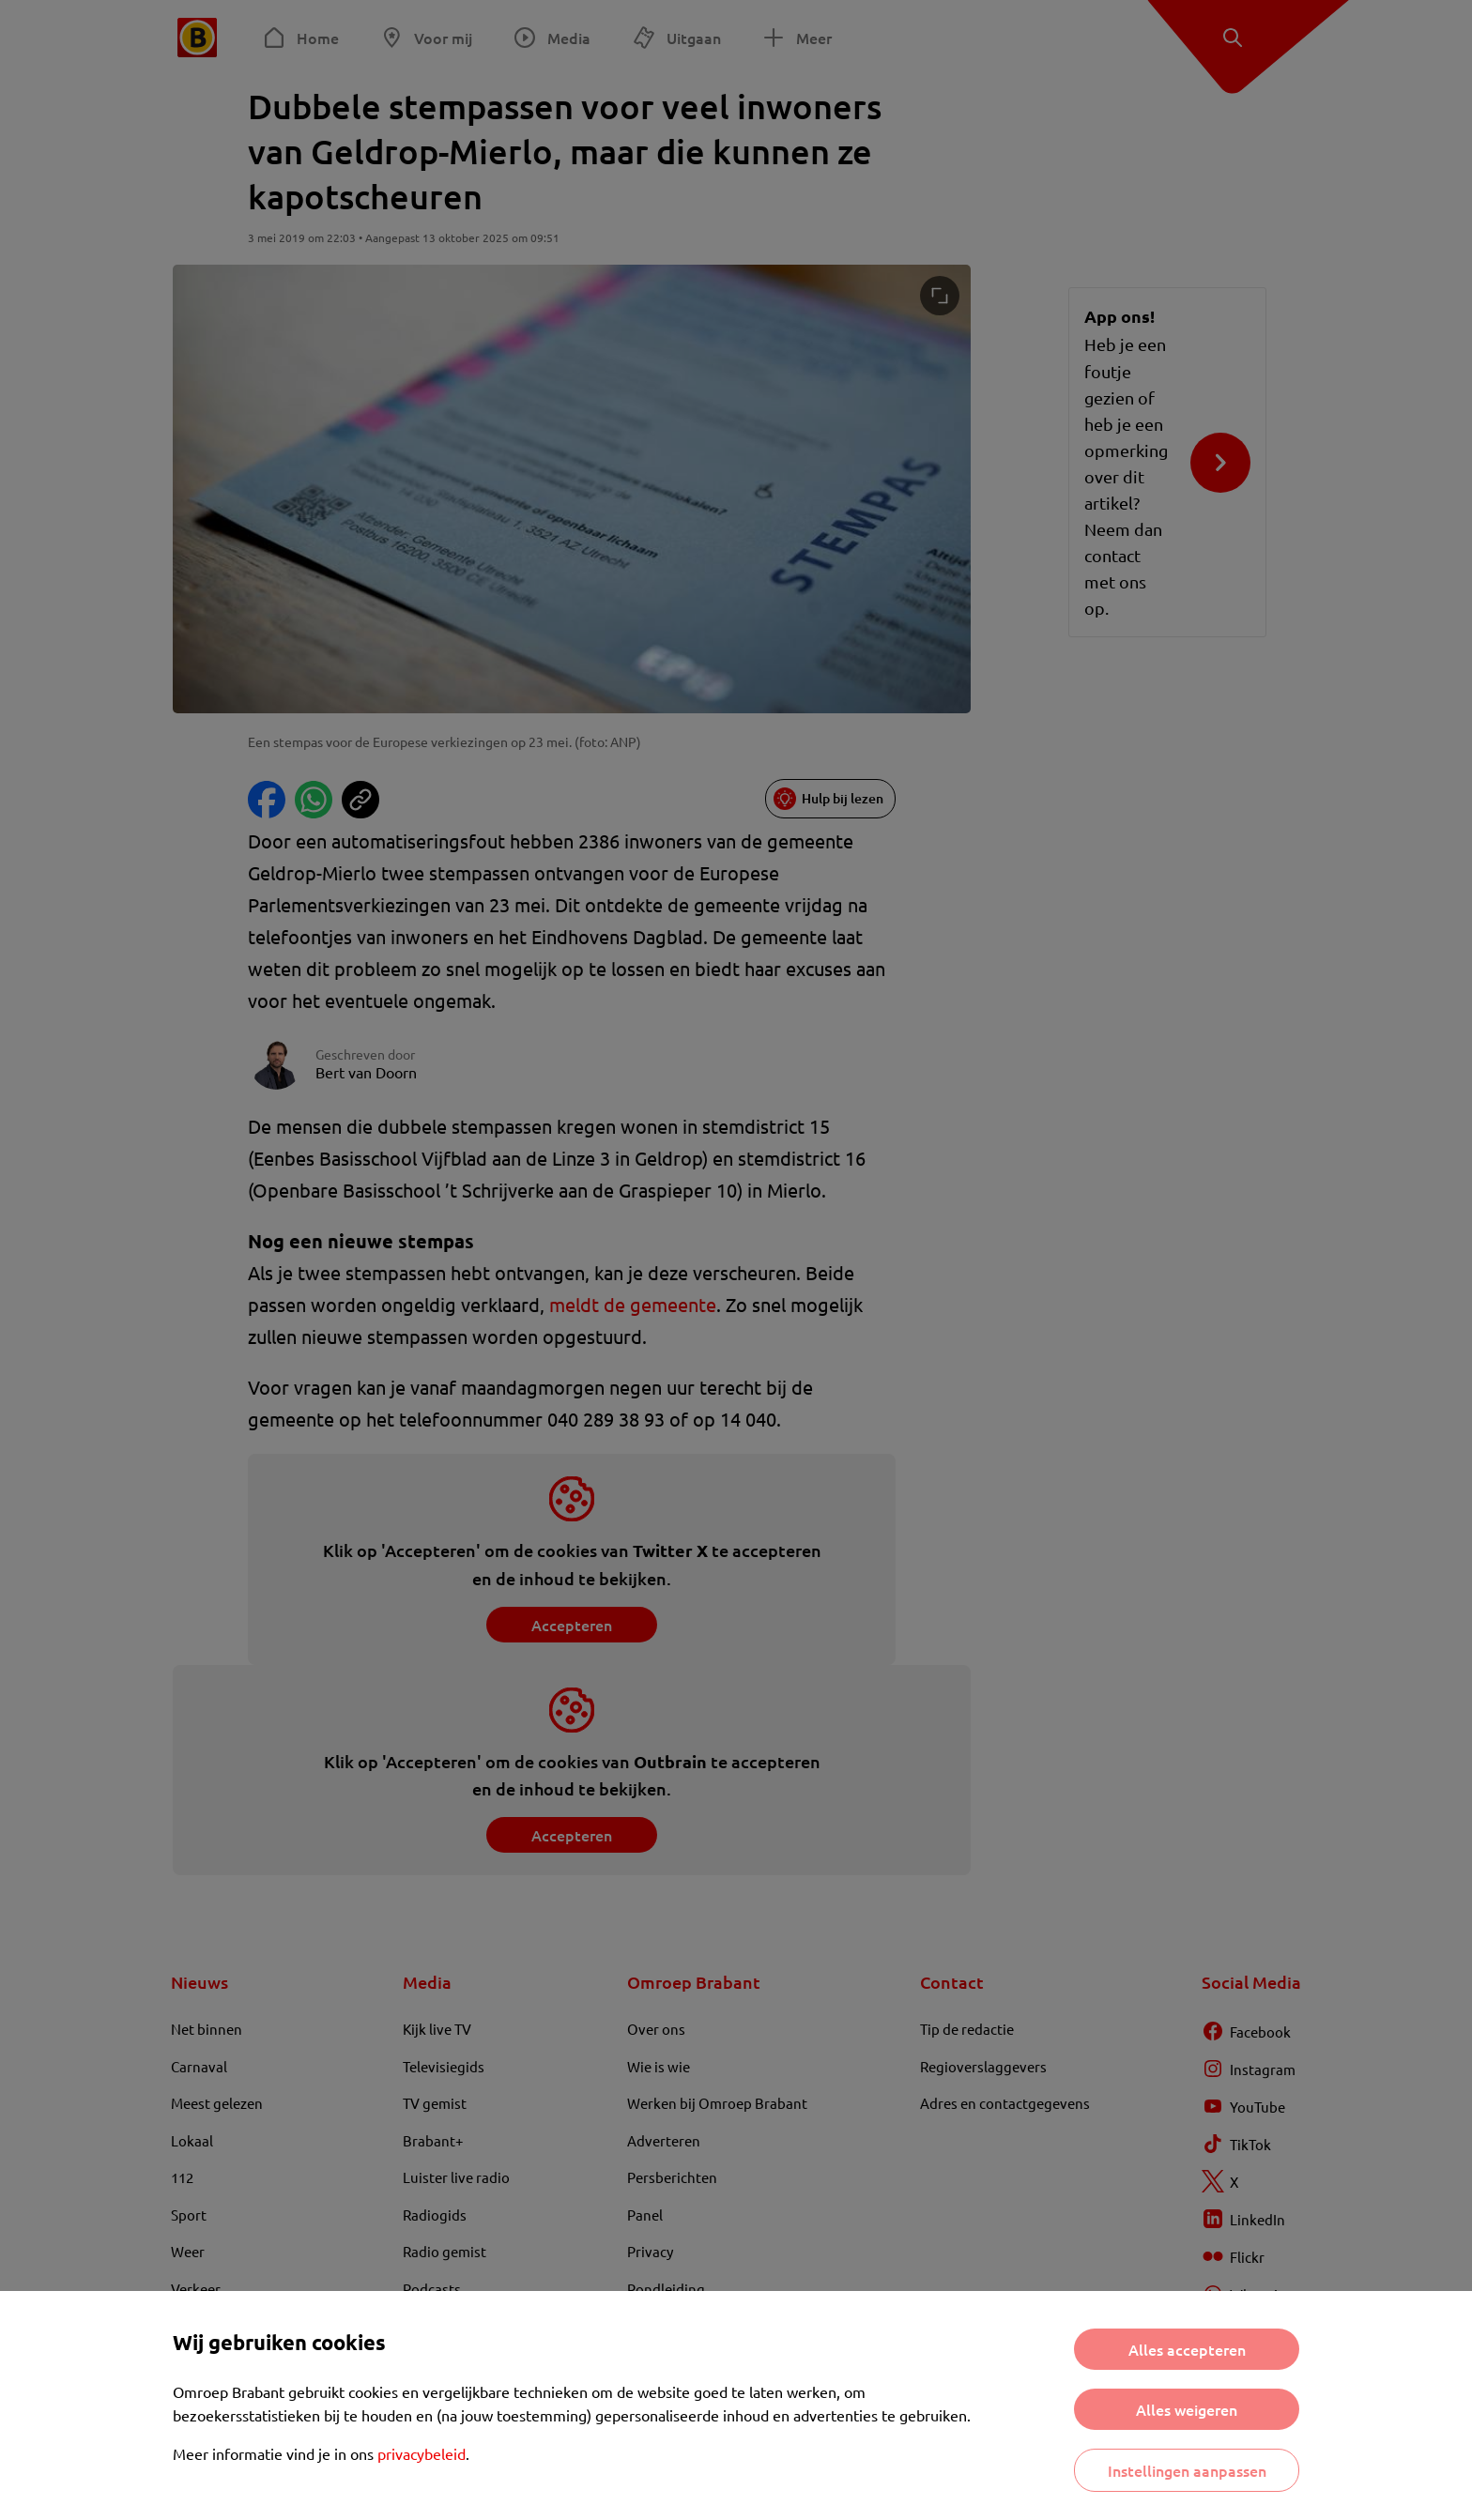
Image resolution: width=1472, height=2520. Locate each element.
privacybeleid (421, 2453)
